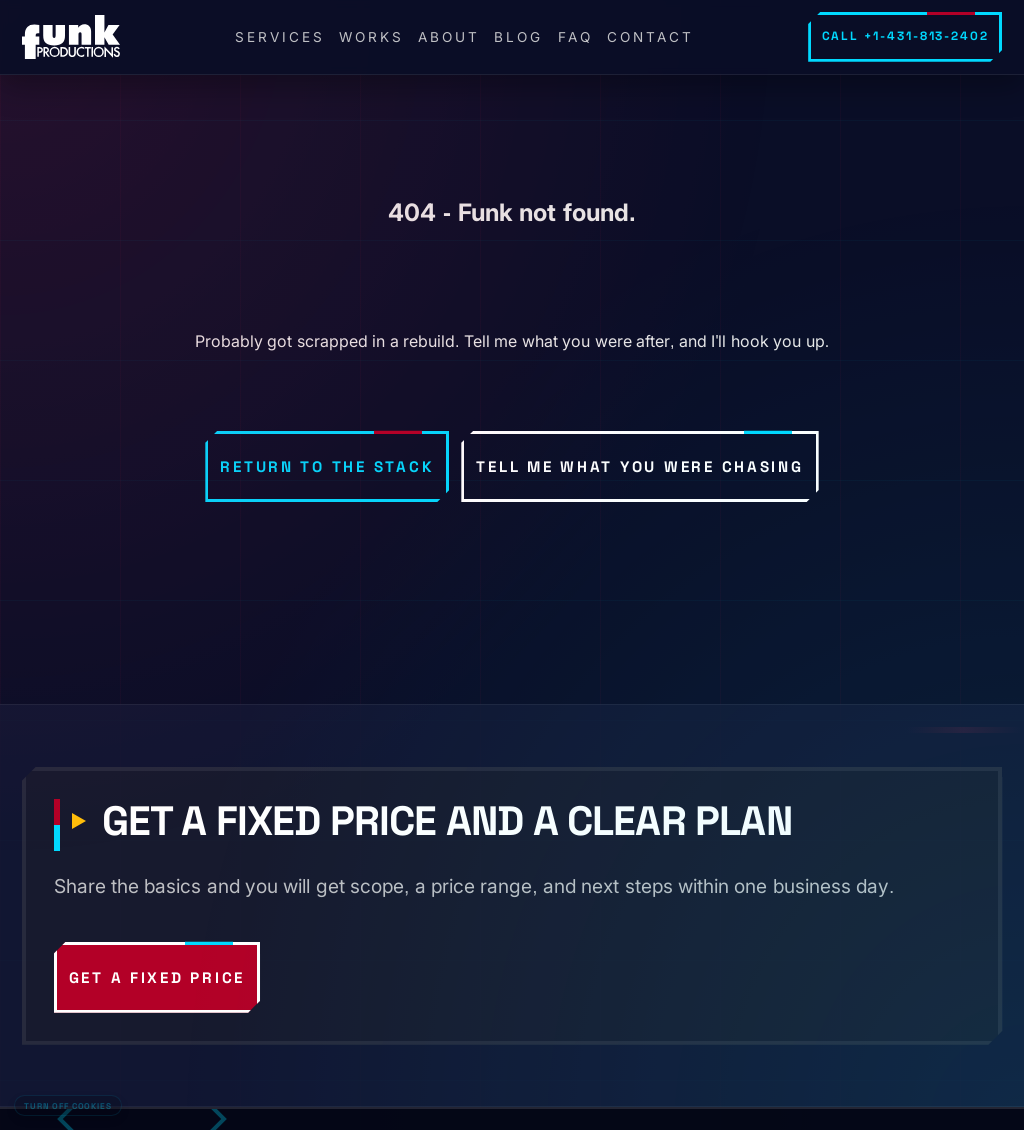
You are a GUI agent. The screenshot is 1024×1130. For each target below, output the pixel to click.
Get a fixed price (157, 977)
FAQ (575, 37)
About (449, 37)
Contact (650, 37)
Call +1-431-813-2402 (905, 36)
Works (371, 37)
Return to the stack (327, 466)
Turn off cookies (67, 1106)
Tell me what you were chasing (639, 466)
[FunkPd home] (71, 37)
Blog (518, 37)
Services (280, 37)
